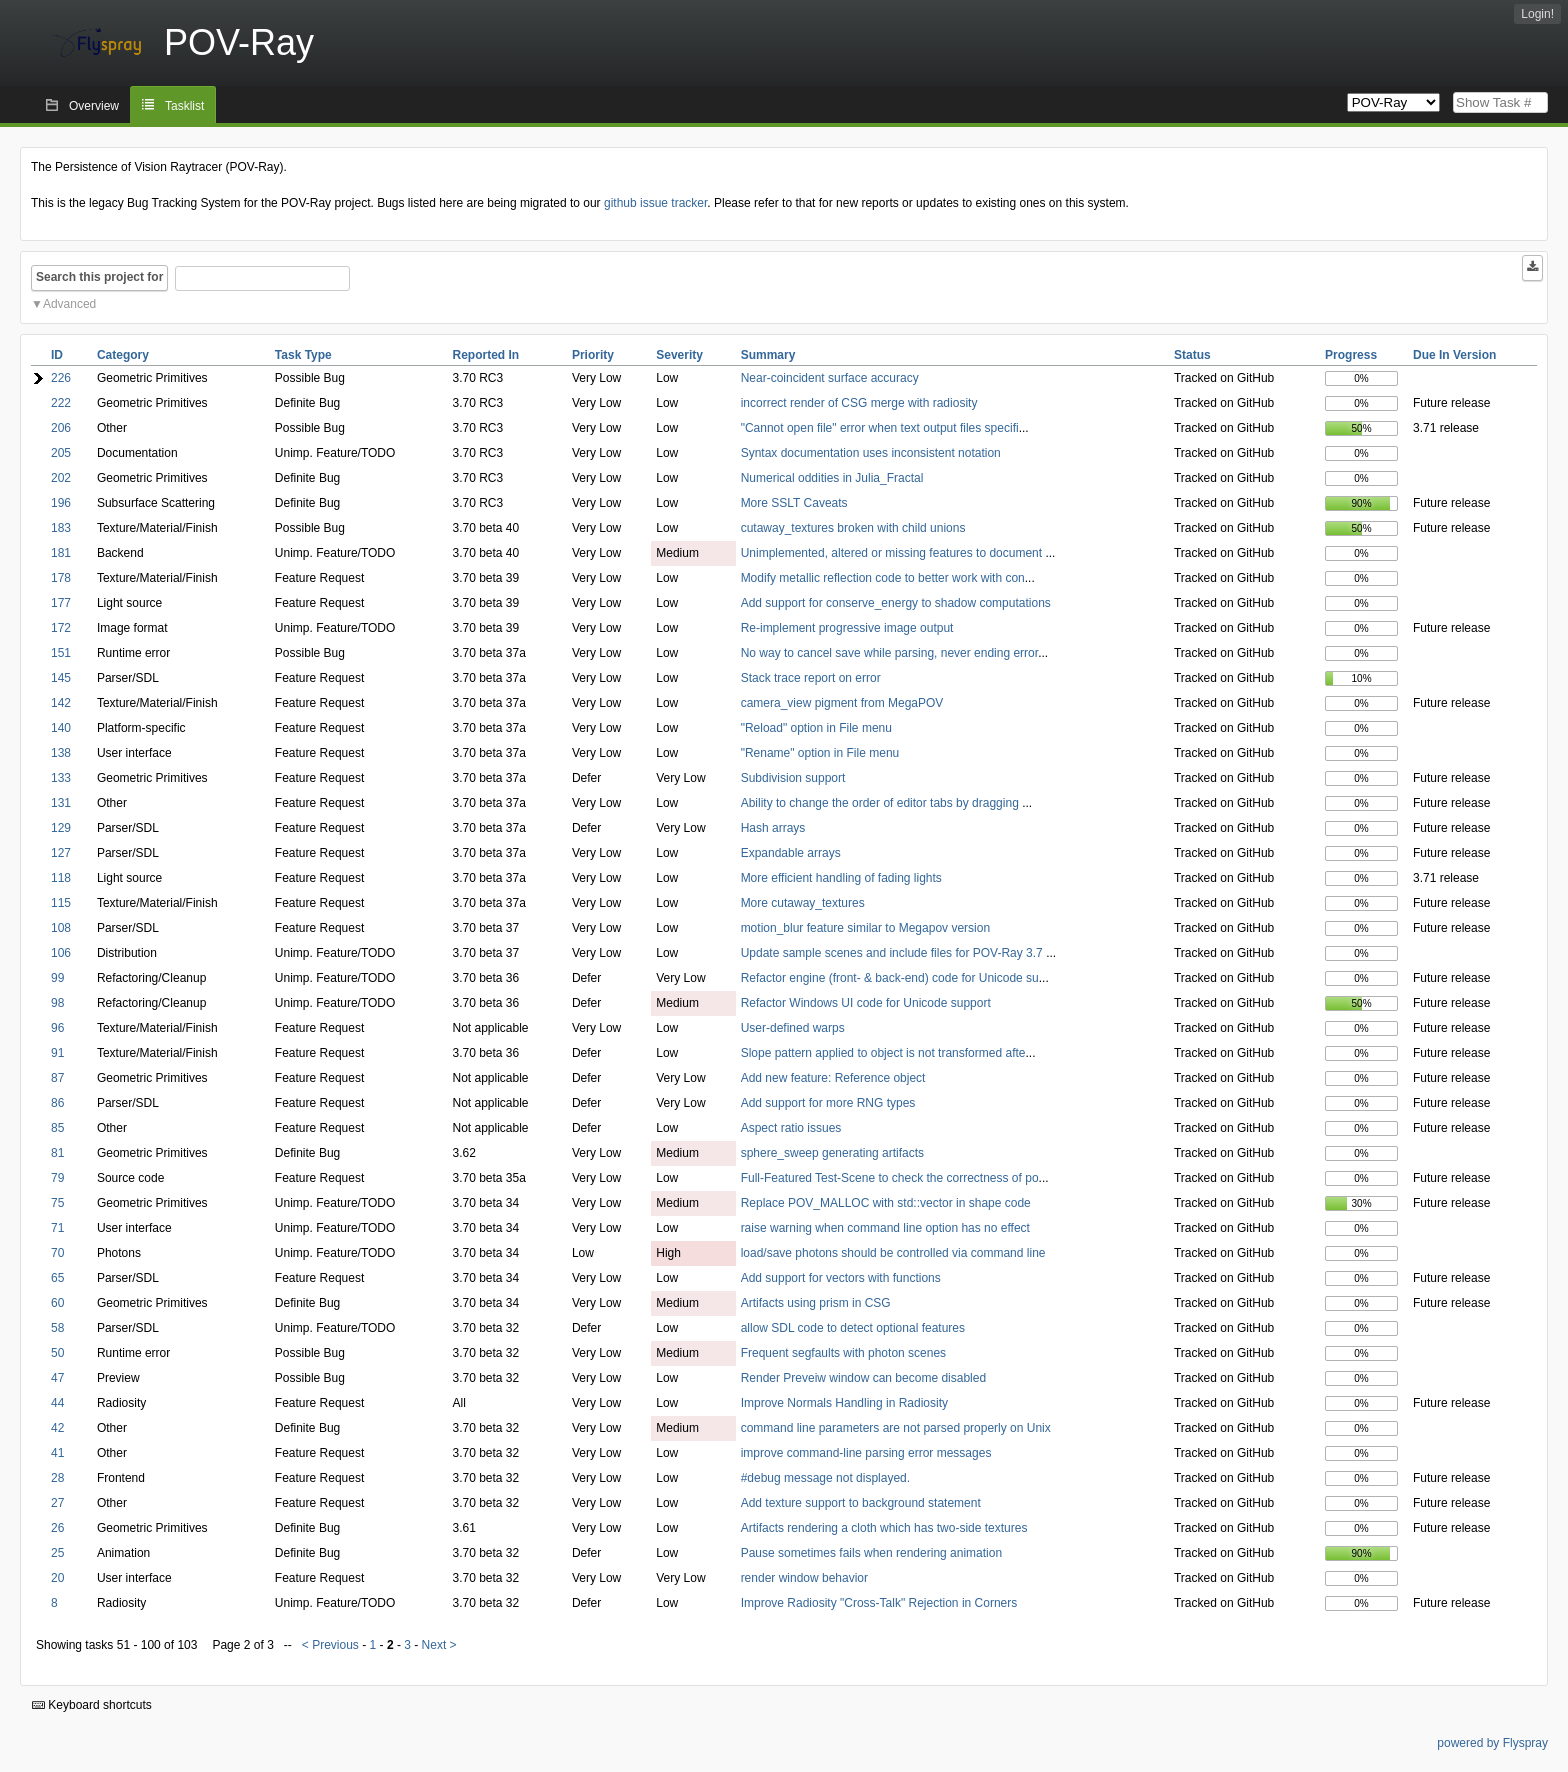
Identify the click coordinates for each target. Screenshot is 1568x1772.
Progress (1351, 355)
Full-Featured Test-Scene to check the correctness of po (890, 1178)
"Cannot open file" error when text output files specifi (880, 428)
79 (57, 1178)
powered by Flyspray (1492, 1743)
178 (61, 578)
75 (57, 1203)
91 (57, 1053)
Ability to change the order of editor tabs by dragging (882, 803)
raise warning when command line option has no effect (885, 1228)
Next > (439, 1645)
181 (61, 553)
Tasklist (184, 106)
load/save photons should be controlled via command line (893, 1253)
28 (57, 1478)
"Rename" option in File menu (820, 753)
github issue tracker (655, 203)
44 (57, 1403)
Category (123, 355)
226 (61, 378)
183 (61, 528)
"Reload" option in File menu (816, 728)
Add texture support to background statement (861, 1503)
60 (57, 1303)
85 (57, 1128)
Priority (593, 355)
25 (57, 1553)
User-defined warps (793, 1028)
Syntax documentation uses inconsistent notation (871, 453)
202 (61, 478)
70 (57, 1253)
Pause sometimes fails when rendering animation (871, 1553)
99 (57, 978)
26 (57, 1528)
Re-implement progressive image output (847, 628)
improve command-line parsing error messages (866, 1453)
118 (61, 878)
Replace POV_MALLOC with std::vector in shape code (886, 1203)
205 (61, 453)
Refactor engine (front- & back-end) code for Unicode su (890, 978)
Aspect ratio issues (791, 1128)
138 (61, 753)
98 (57, 1003)
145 (61, 678)
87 (57, 1078)
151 (61, 653)
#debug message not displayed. (825, 1478)
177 (61, 603)
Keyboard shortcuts (92, 1705)
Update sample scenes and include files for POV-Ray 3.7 (894, 953)
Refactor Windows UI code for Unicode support (866, 1003)
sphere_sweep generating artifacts (832, 1153)
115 (61, 903)
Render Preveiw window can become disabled (863, 1378)
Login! (1537, 14)
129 (61, 828)
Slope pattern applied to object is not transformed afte (883, 1053)
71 (57, 1228)
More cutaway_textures (803, 903)
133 (61, 778)
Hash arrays (773, 828)
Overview (94, 106)
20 (57, 1578)
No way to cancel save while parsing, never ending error (890, 653)
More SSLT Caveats (794, 503)
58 (57, 1328)
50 (57, 1353)
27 (57, 1503)
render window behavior (804, 1578)
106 (61, 953)
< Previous (330, 1645)
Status (1192, 355)
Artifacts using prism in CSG (816, 1303)
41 (57, 1453)
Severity (679, 355)
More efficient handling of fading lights (841, 878)
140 (61, 728)
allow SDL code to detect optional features (853, 1328)
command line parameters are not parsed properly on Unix (896, 1428)
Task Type (303, 355)
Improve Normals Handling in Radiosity (844, 1403)
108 (61, 928)
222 (61, 403)
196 (61, 503)
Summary (768, 355)
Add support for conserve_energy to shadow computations (896, 603)
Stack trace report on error (811, 678)
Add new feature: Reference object (833, 1078)
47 (57, 1378)
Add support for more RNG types (828, 1103)
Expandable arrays (791, 853)
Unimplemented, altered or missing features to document (893, 553)
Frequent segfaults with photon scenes (843, 1353)
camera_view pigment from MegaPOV (842, 703)
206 (61, 428)
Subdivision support (793, 778)
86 (57, 1103)
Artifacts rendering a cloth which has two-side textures (884, 1528)
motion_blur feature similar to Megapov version (865, 928)
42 (57, 1428)
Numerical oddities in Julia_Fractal (832, 478)
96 (57, 1028)
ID (57, 355)
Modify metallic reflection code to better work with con (883, 578)
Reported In (485, 355)
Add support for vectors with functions (841, 1278)
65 (57, 1278)
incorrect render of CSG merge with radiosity (859, 403)
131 (61, 803)
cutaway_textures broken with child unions (853, 528)
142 (61, 703)
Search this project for (99, 277)
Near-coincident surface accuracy (830, 378)
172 (61, 628)
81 (57, 1153)
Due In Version (1454, 355)
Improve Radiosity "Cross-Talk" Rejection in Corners (879, 1603)
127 (61, 853)
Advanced (69, 304)
